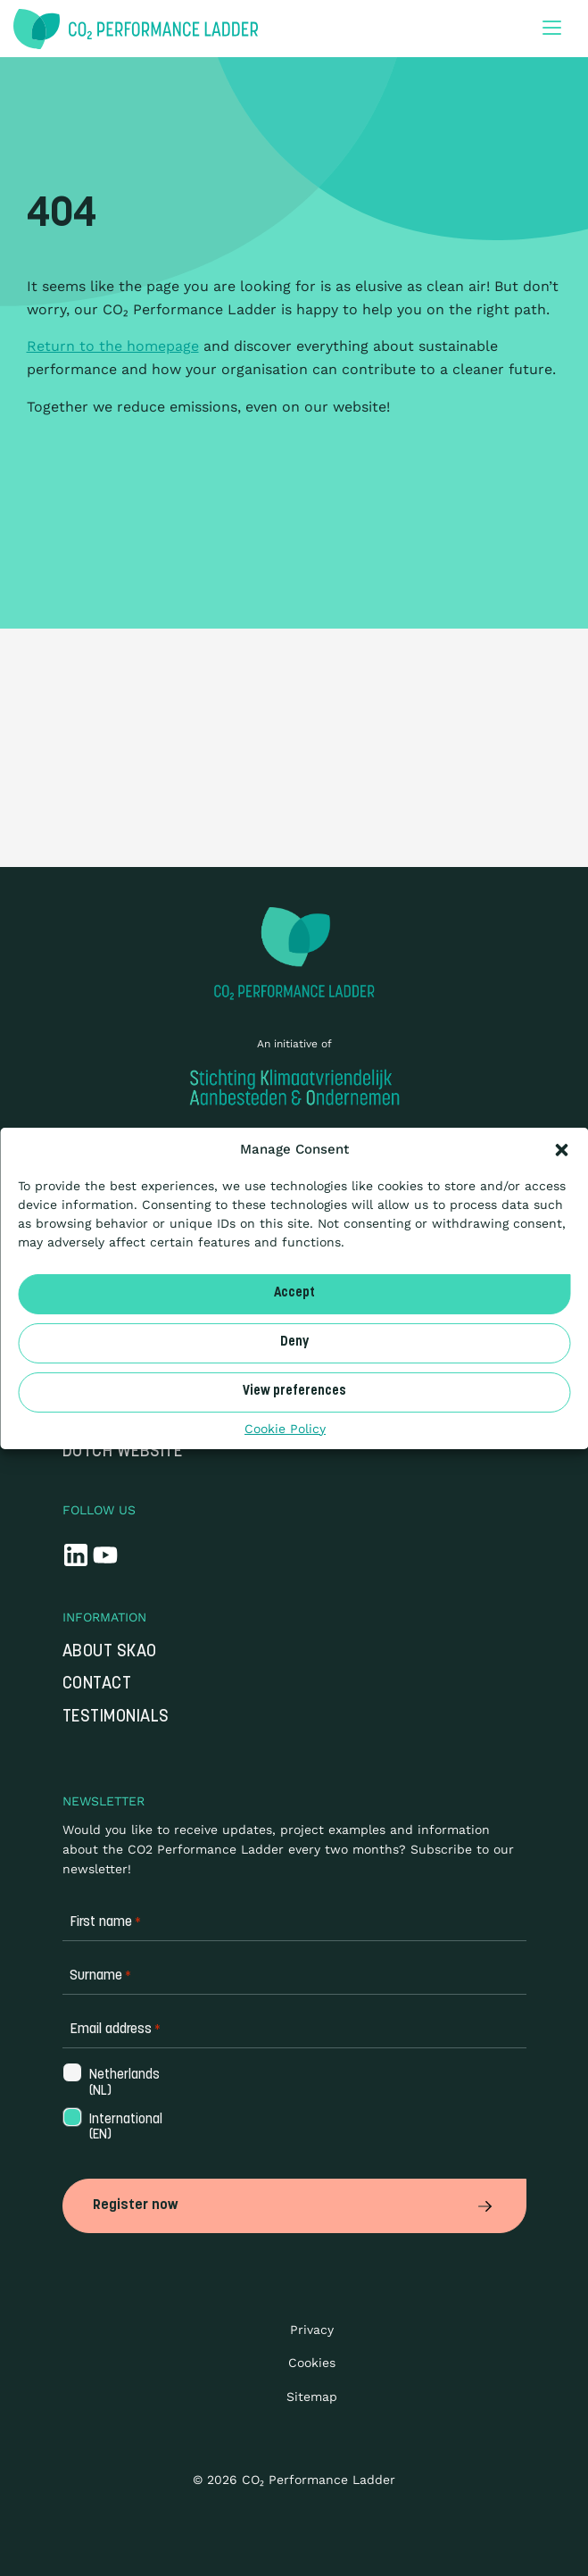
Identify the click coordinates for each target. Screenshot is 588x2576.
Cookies (311, 2362)
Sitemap (311, 2396)
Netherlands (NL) (122, 2083)
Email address (115, 2030)
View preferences (294, 1391)
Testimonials (116, 1717)
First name (105, 1922)
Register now (294, 2205)
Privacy (312, 2329)
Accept (294, 1293)
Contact (97, 1684)
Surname (100, 1976)
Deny (294, 1342)
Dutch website (122, 1452)
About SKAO (109, 1652)
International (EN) (124, 2127)
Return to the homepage (113, 346)
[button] (561, 1149)
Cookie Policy (285, 1428)
